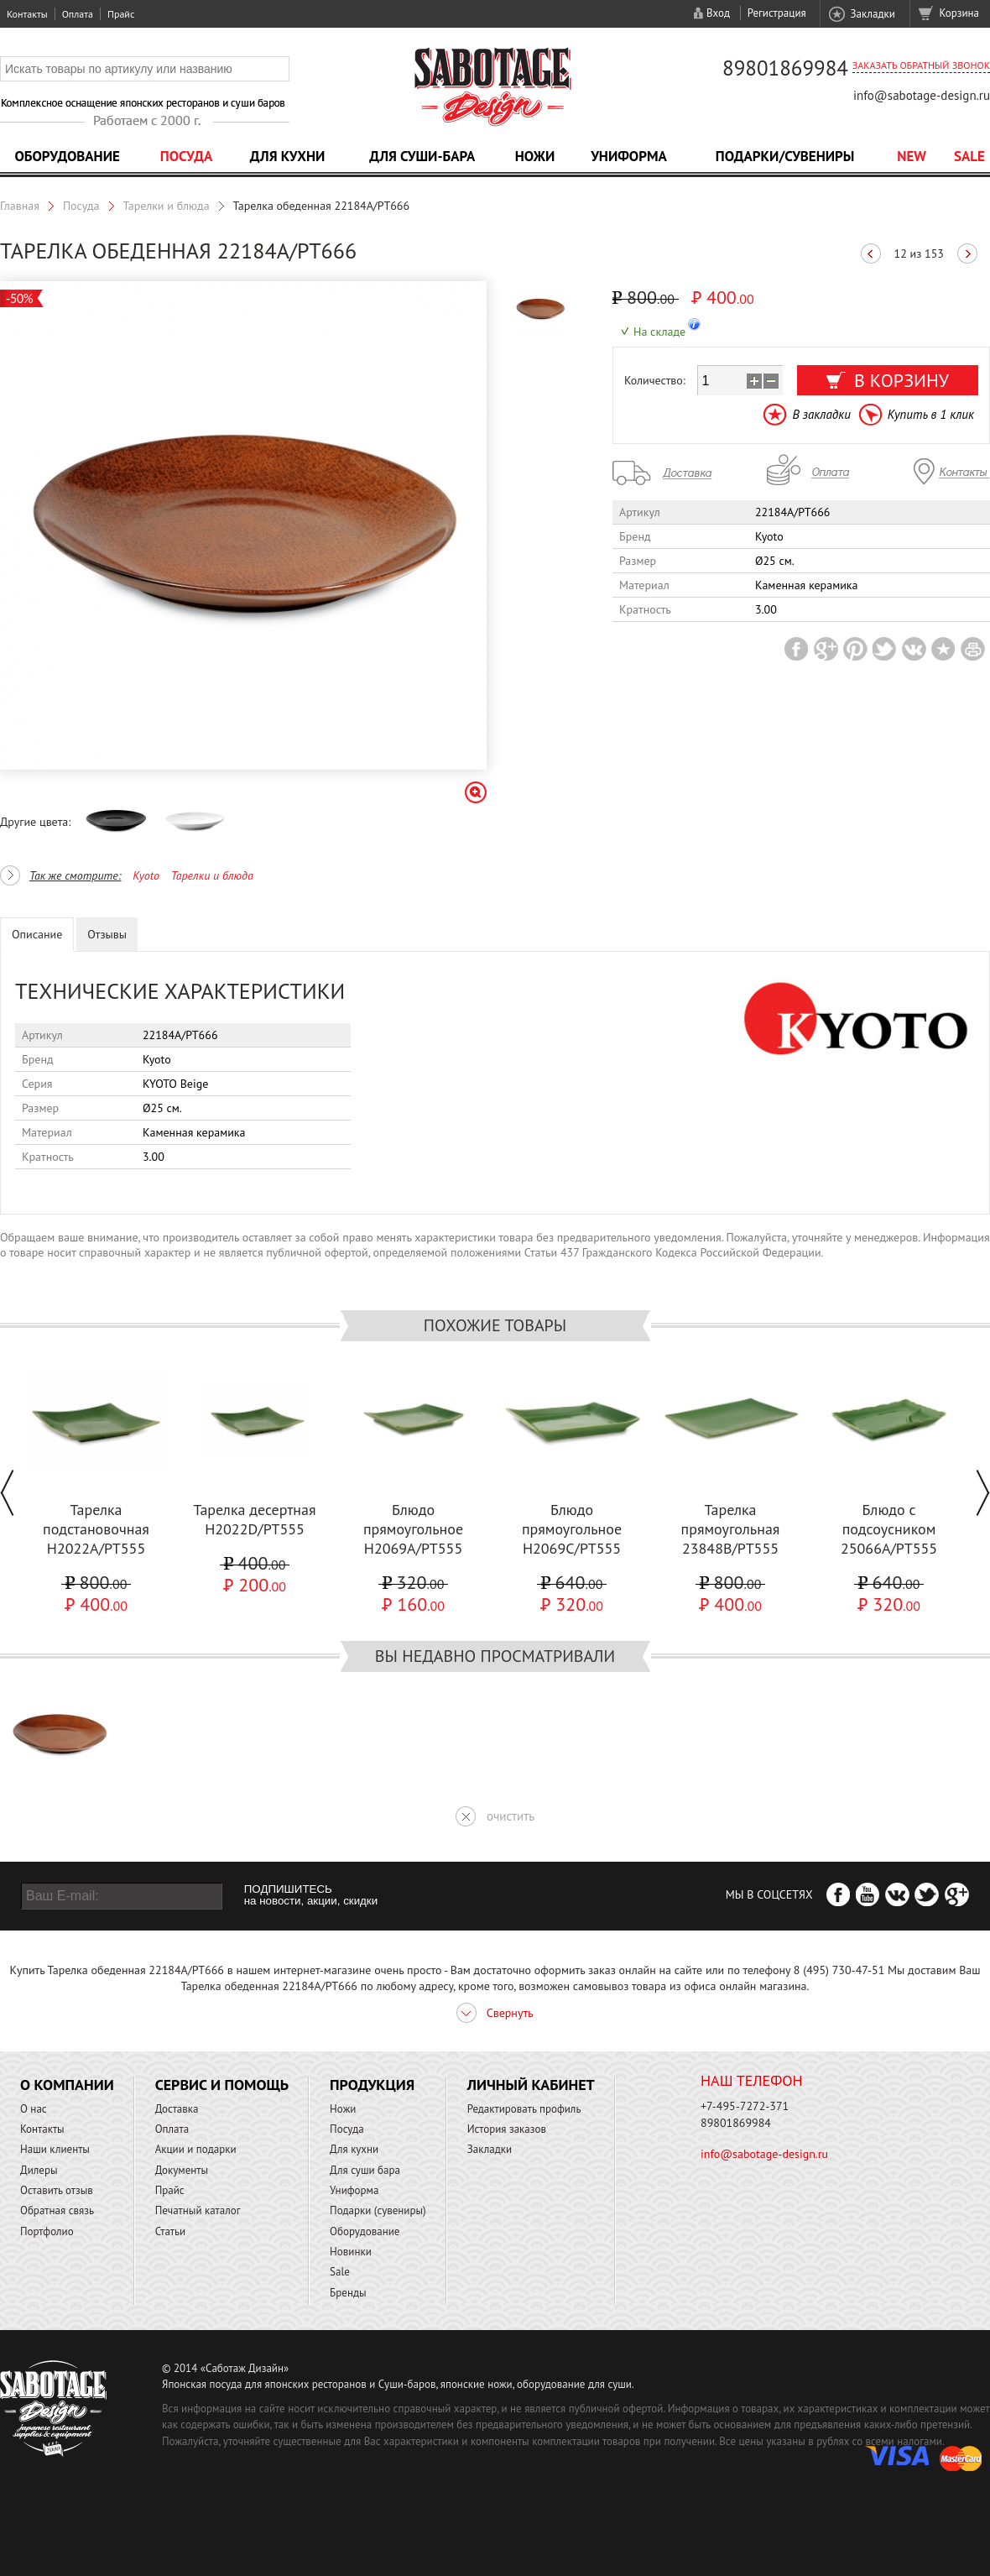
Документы (181, 2170)
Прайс (120, 14)
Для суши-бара (422, 156)
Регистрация (777, 13)
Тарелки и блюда (166, 205)
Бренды (348, 2293)
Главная (19, 205)
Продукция (372, 2084)
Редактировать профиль (524, 2109)
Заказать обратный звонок (921, 65)
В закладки (821, 414)
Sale (969, 156)
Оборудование (67, 156)
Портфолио (47, 2231)
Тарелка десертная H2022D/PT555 (254, 1519)
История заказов (506, 2129)
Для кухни (288, 156)
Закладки (872, 14)
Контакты (27, 14)
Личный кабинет (531, 2084)
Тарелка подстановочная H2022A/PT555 (96, 1529)
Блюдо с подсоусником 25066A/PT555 (889, 1529)
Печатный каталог (198, 2210)
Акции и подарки (196, 2149)
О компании (67, 2084)
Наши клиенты (55, 2149)
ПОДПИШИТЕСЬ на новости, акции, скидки (311, 1895)
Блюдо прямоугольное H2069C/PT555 (572, 1529)
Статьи (170, 2231)
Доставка (177, 2109)
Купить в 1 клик (931, 414)
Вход (718, 13)
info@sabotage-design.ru (921, 95)
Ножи (535, 156)
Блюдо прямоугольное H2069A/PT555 (413, 1529)
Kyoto (146, 875)
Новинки (351, 2251)
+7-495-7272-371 (745, 2106)
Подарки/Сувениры (785, 156)
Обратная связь (57, 2210)
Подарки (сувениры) (378, 2210)
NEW (911, 156)
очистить (510, 1816)
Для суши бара (365, 2170)
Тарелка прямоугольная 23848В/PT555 (730, 1529)
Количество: (654, 380)
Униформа (629, 156)
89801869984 (785, 68)
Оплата (77, 14)
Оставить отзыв (56, 2190)
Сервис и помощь (222, 2084)
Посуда (186, 156)
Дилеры (39, 2170)
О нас (33, 2109)
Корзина (959, 13)
